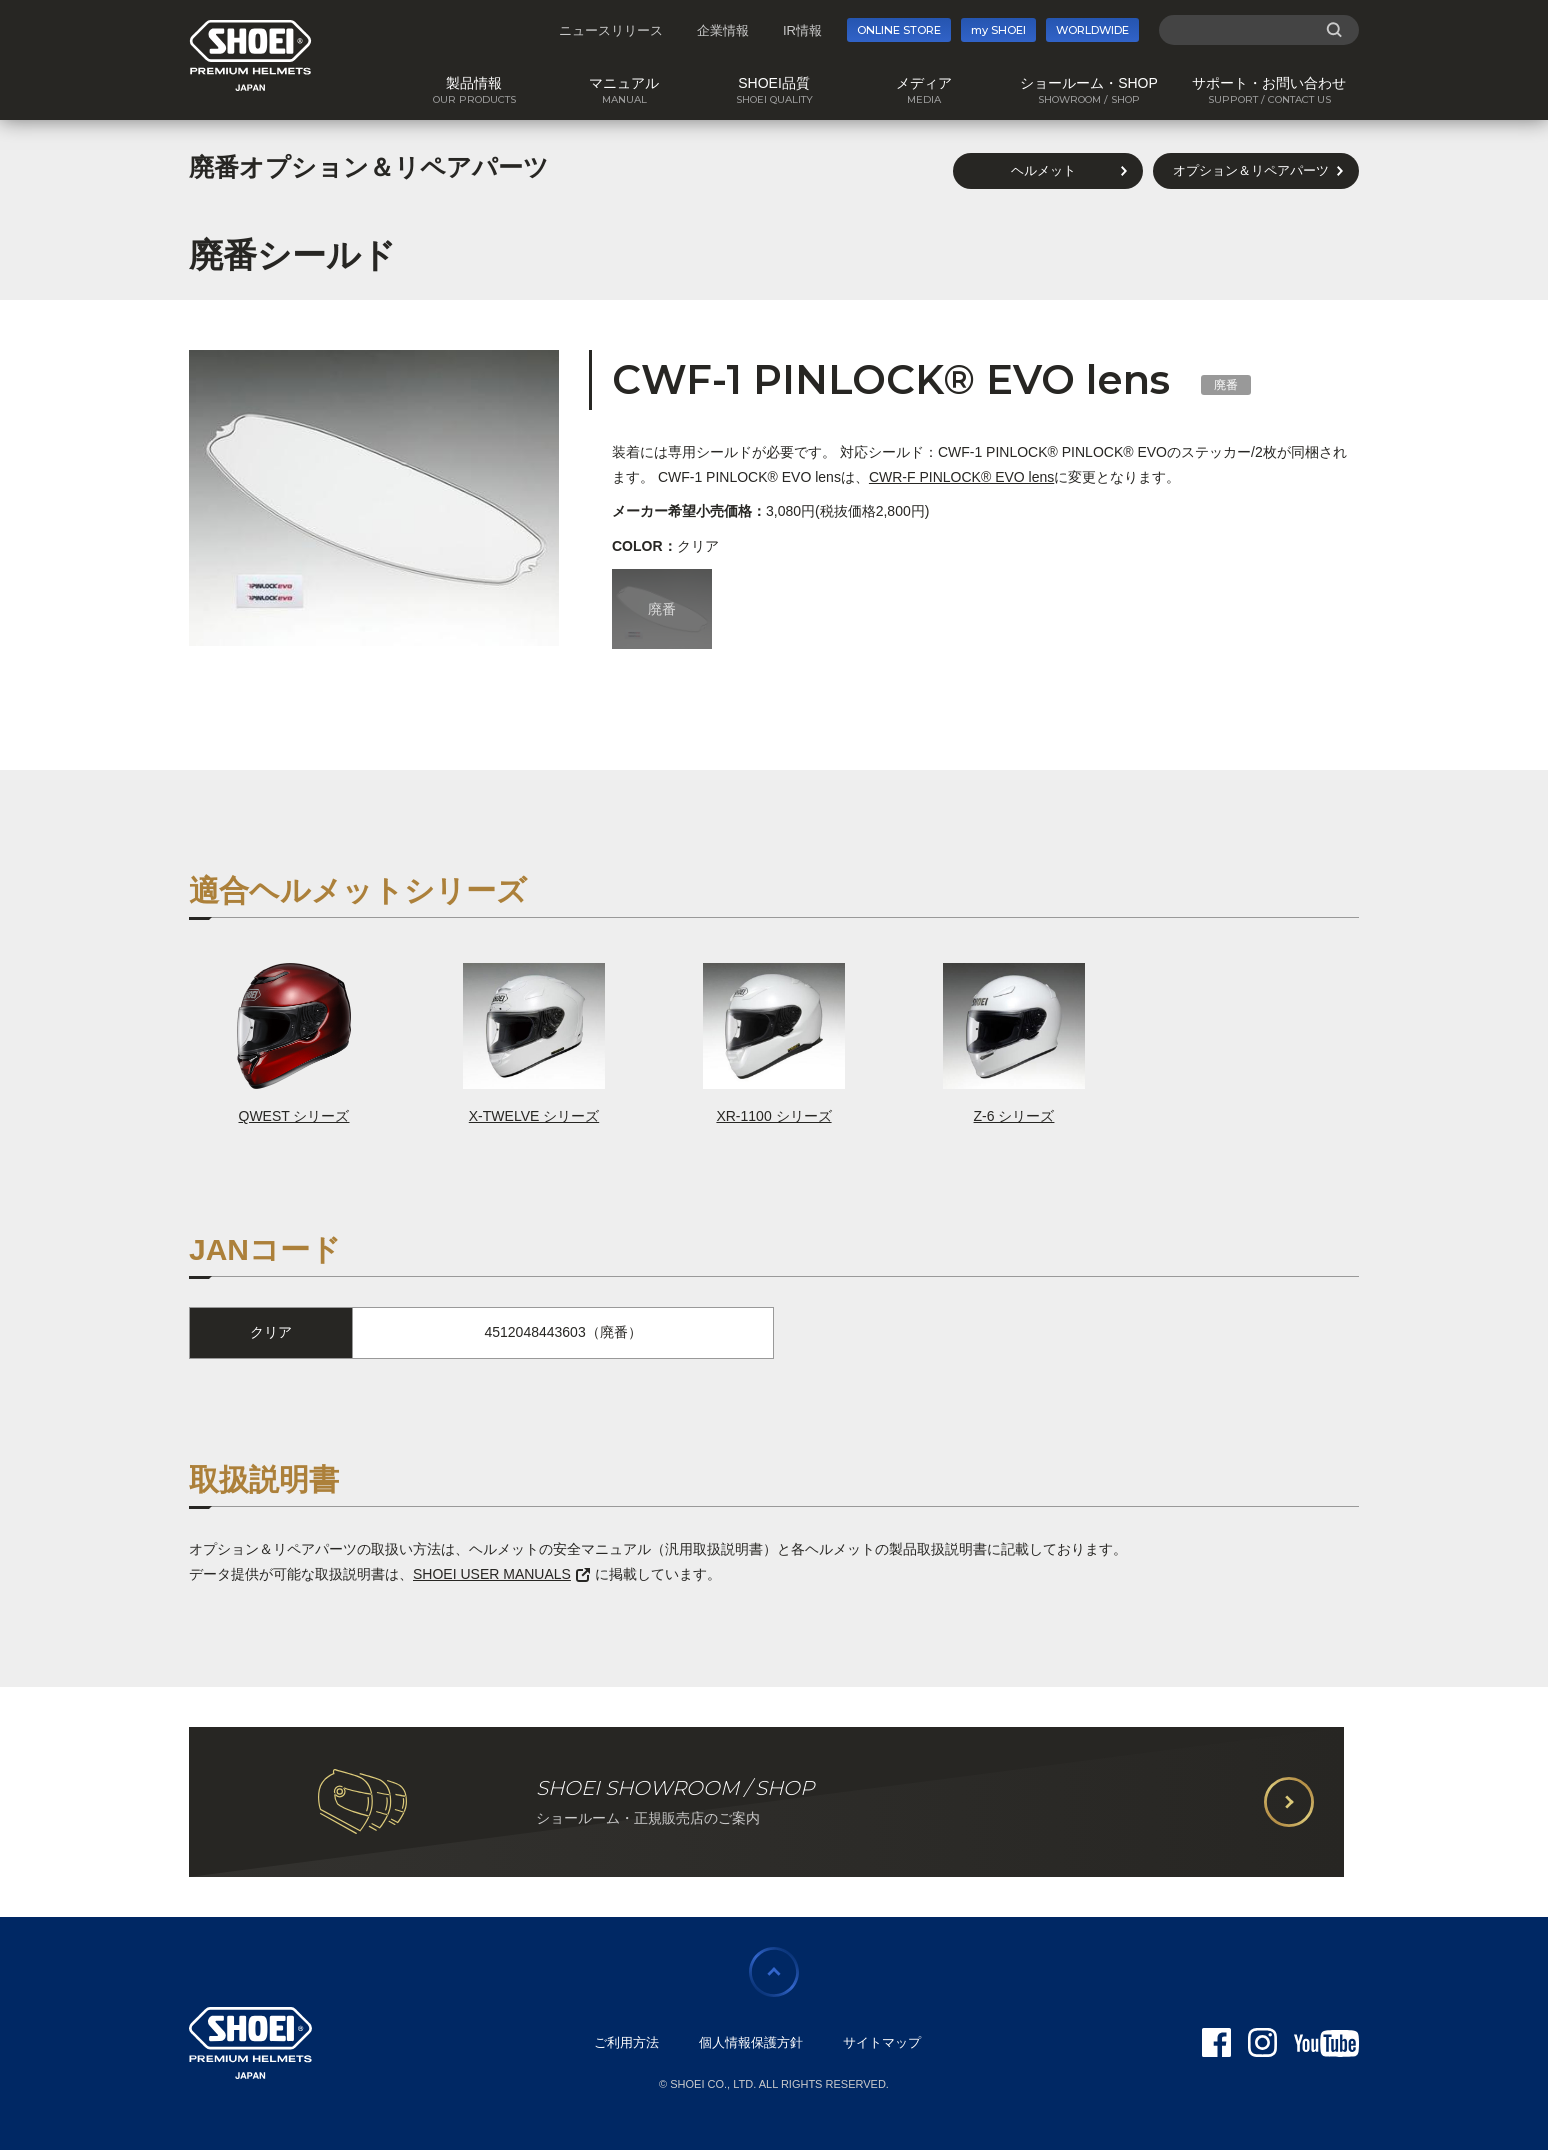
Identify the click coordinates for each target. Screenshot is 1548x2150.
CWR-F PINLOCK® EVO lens (961, 477)
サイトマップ (882, 2042)
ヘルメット (1043, 170)
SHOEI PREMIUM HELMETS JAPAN (250, 55)
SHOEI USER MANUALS (501, 1574)
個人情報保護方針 (751, 2042)
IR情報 (802, 30)
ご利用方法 (626, 2042)
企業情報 (723, 30)
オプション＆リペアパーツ (1251, 170)
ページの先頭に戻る (774, 1972)
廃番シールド (292, 255)
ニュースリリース (611, 30)
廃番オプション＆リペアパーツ (369, 167)
